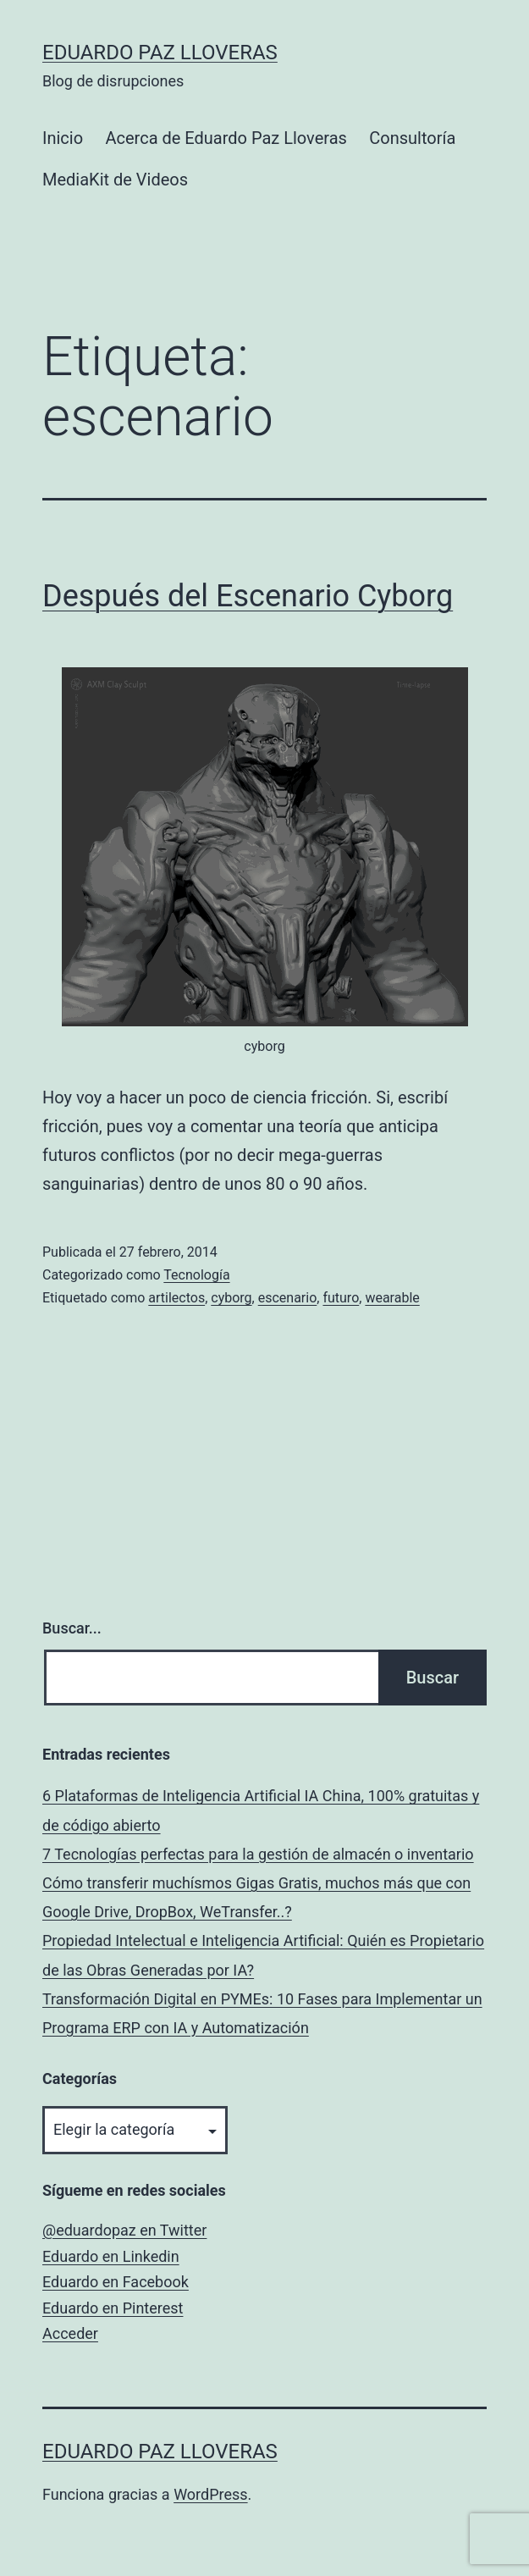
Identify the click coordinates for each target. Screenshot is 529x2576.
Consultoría (412, 138)
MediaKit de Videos (115, 179)
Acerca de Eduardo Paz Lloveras (225, 138)
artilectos (176, 1298)
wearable (392, 1298)
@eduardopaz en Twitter (124, 2230)
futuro (340, 1298)
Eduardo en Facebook (115, 2282)
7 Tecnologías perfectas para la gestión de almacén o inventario (258, 1854)
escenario (287, 1298)
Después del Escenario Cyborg (247, 596)
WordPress (210, 2494)
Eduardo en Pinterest (112, 2308)
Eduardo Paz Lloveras (160, 52)
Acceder (70, 2333)
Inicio (62, 138)
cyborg (231, 1298)
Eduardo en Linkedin (110, 2256)
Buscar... (72, 1628)
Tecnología (196, 1275)
